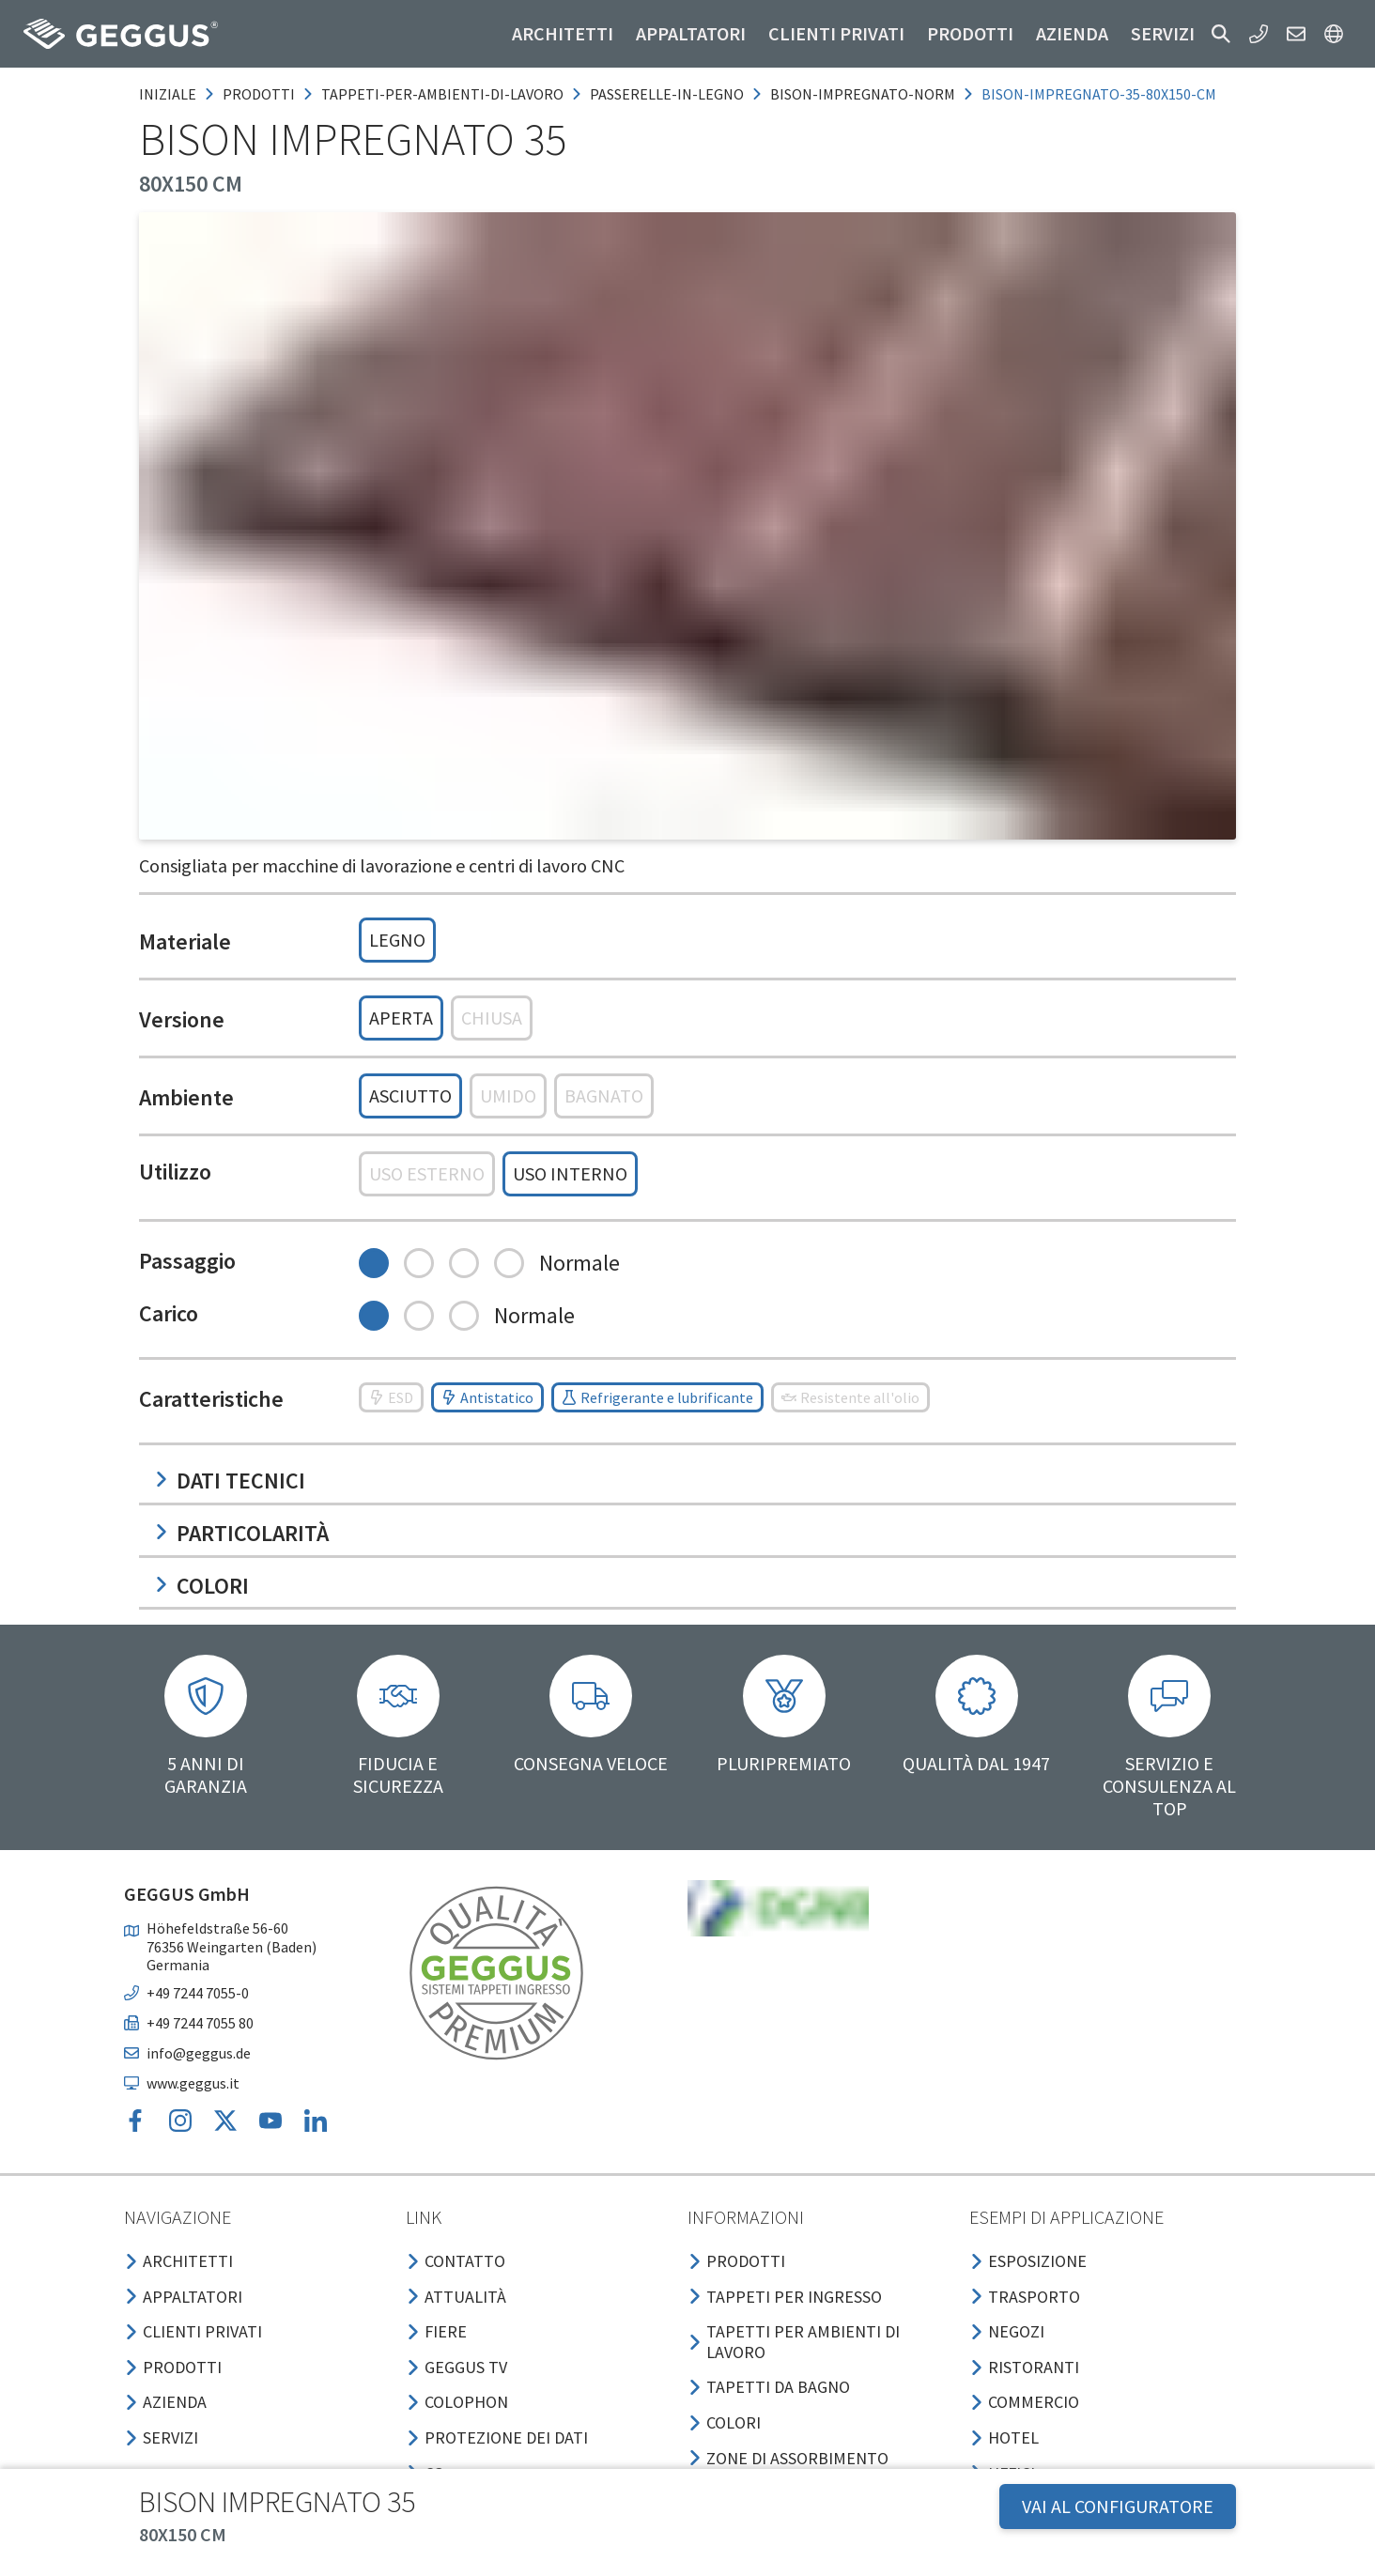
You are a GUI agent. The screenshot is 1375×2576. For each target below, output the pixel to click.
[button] (1221, 34)
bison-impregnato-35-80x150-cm (1098, 94)
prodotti (259, 94)
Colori (201, 1585)
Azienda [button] (1072, 33)
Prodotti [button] (970, 33)
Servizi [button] (1163, 33)
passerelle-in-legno (667, 94)
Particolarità (241, 1533)
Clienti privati (836, 33)
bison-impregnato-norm (862, 94)
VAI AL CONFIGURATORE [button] (1117, 2506)
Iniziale (167, 94)
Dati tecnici (229, 1480)
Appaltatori (691, 33)
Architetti (562, 33)
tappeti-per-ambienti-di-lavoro (442, 94)
